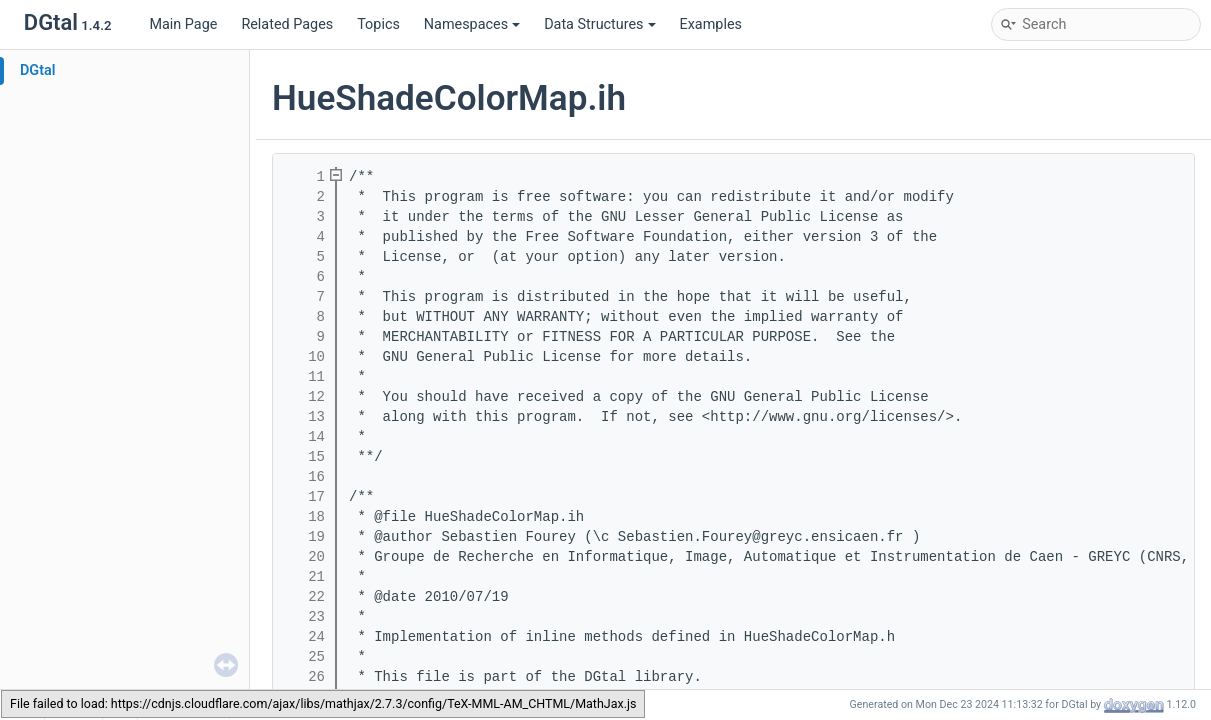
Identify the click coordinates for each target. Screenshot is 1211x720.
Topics (378, 24)
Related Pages (287, 24)
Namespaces (472, 24)
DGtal (38, 70)
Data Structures (599, 24)
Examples (711, 24)
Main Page (183, 24)
